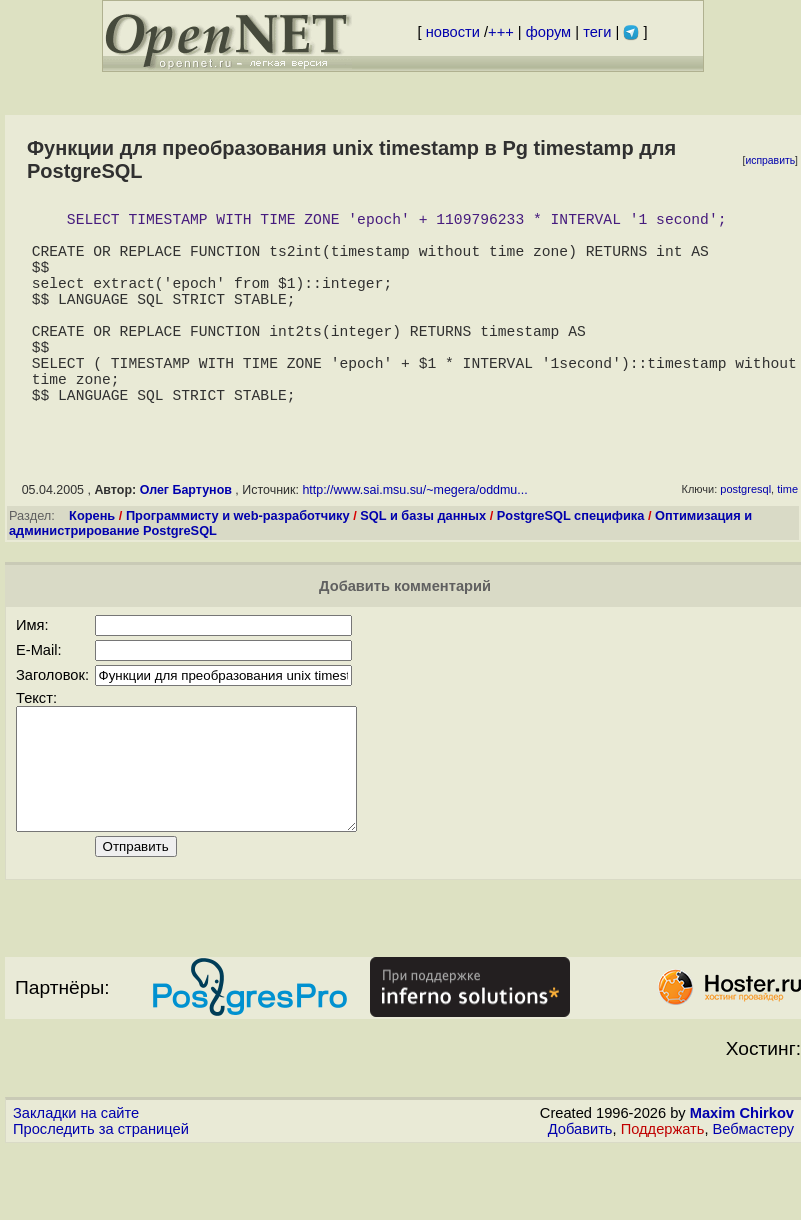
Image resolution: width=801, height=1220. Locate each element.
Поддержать (663, 1201)
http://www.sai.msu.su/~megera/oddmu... (414, 538)
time (787, 537)
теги (597, 32)
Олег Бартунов (186, 538)
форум (548, 32)
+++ (501, 32)
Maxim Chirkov (742, 1185)
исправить (770, 160)
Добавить (580, 1201)
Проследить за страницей (101, 1201)
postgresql (745, 537)
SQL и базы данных (423, 563)
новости (453, 32)
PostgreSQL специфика (571, 563)
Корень (92, 563)
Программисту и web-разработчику (238, 563)
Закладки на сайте (76, 1185)
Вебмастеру (753, 1201)
